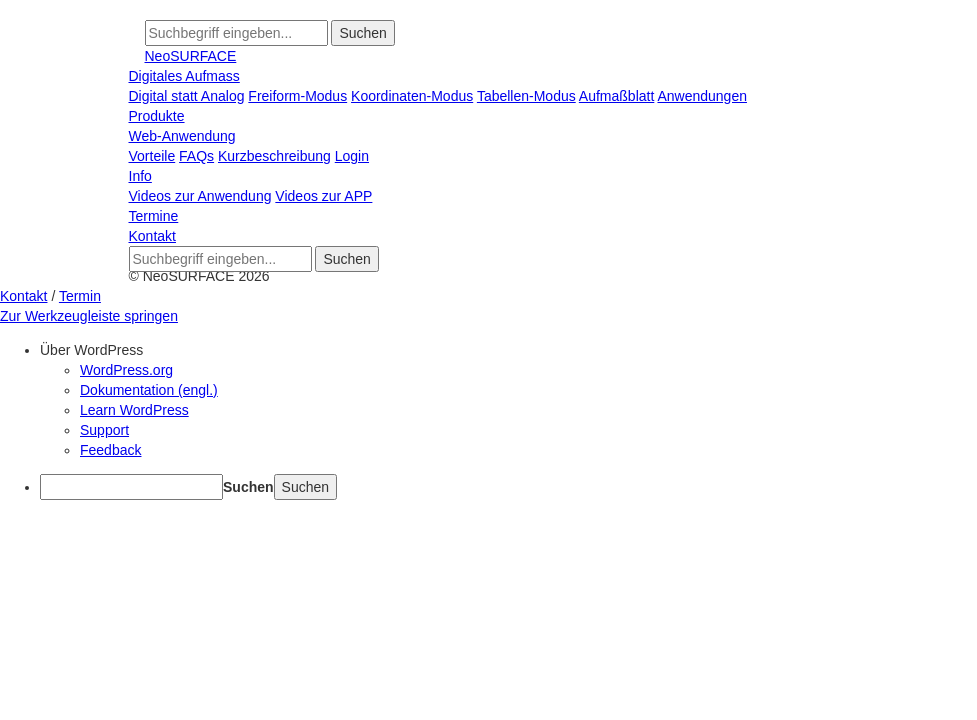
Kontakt (152, 236)
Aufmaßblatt (616, 96)
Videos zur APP (323, 196)
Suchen (248, 487)
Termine (154, 216)
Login (352, 156)
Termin (80, 296)
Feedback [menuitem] (110, 450)
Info (140, 176)
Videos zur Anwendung (200, 196)
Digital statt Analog (187, 96)
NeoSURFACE (191, 56)
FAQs (196, 156)
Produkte (157, 116)
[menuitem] (508, 350)
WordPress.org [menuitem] (126, 370)
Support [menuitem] (104, 430)
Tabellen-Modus (526, 96)
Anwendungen (702, 96)
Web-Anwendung (182, 136)
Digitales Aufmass (184, 76)
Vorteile (152, 156)
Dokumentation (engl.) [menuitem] (149, 390)
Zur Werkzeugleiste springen (89, 316)
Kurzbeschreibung (274, 156)
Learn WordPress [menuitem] (134, 410)
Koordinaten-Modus (412, 96)
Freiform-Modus (297, 96)
